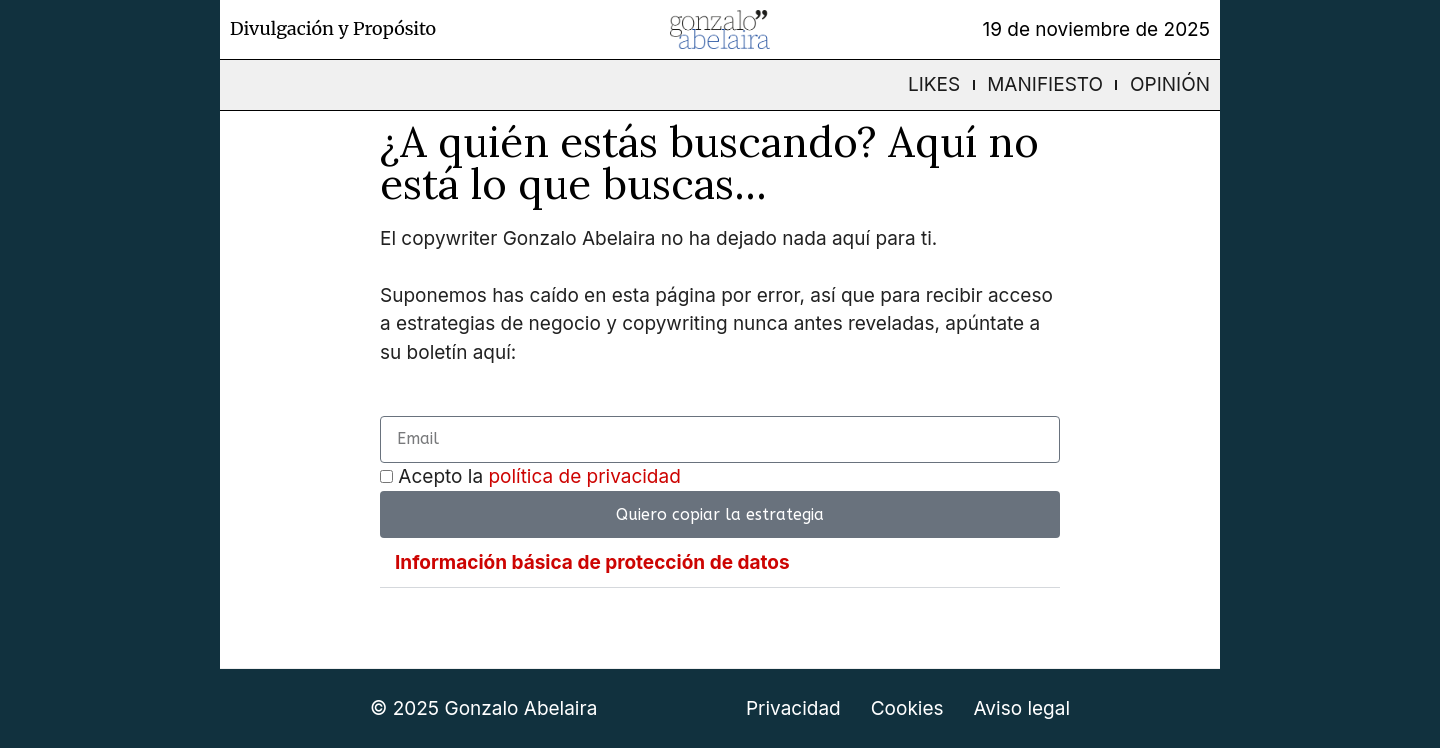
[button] (720, 563)
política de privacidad (584, 476)
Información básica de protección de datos (592, 562)
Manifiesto (1045, 84)
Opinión (1170, 84)
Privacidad (793, 708)
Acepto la (539, 476)
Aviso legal (1022, 708)
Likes (934, 84)
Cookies (907, 708)
